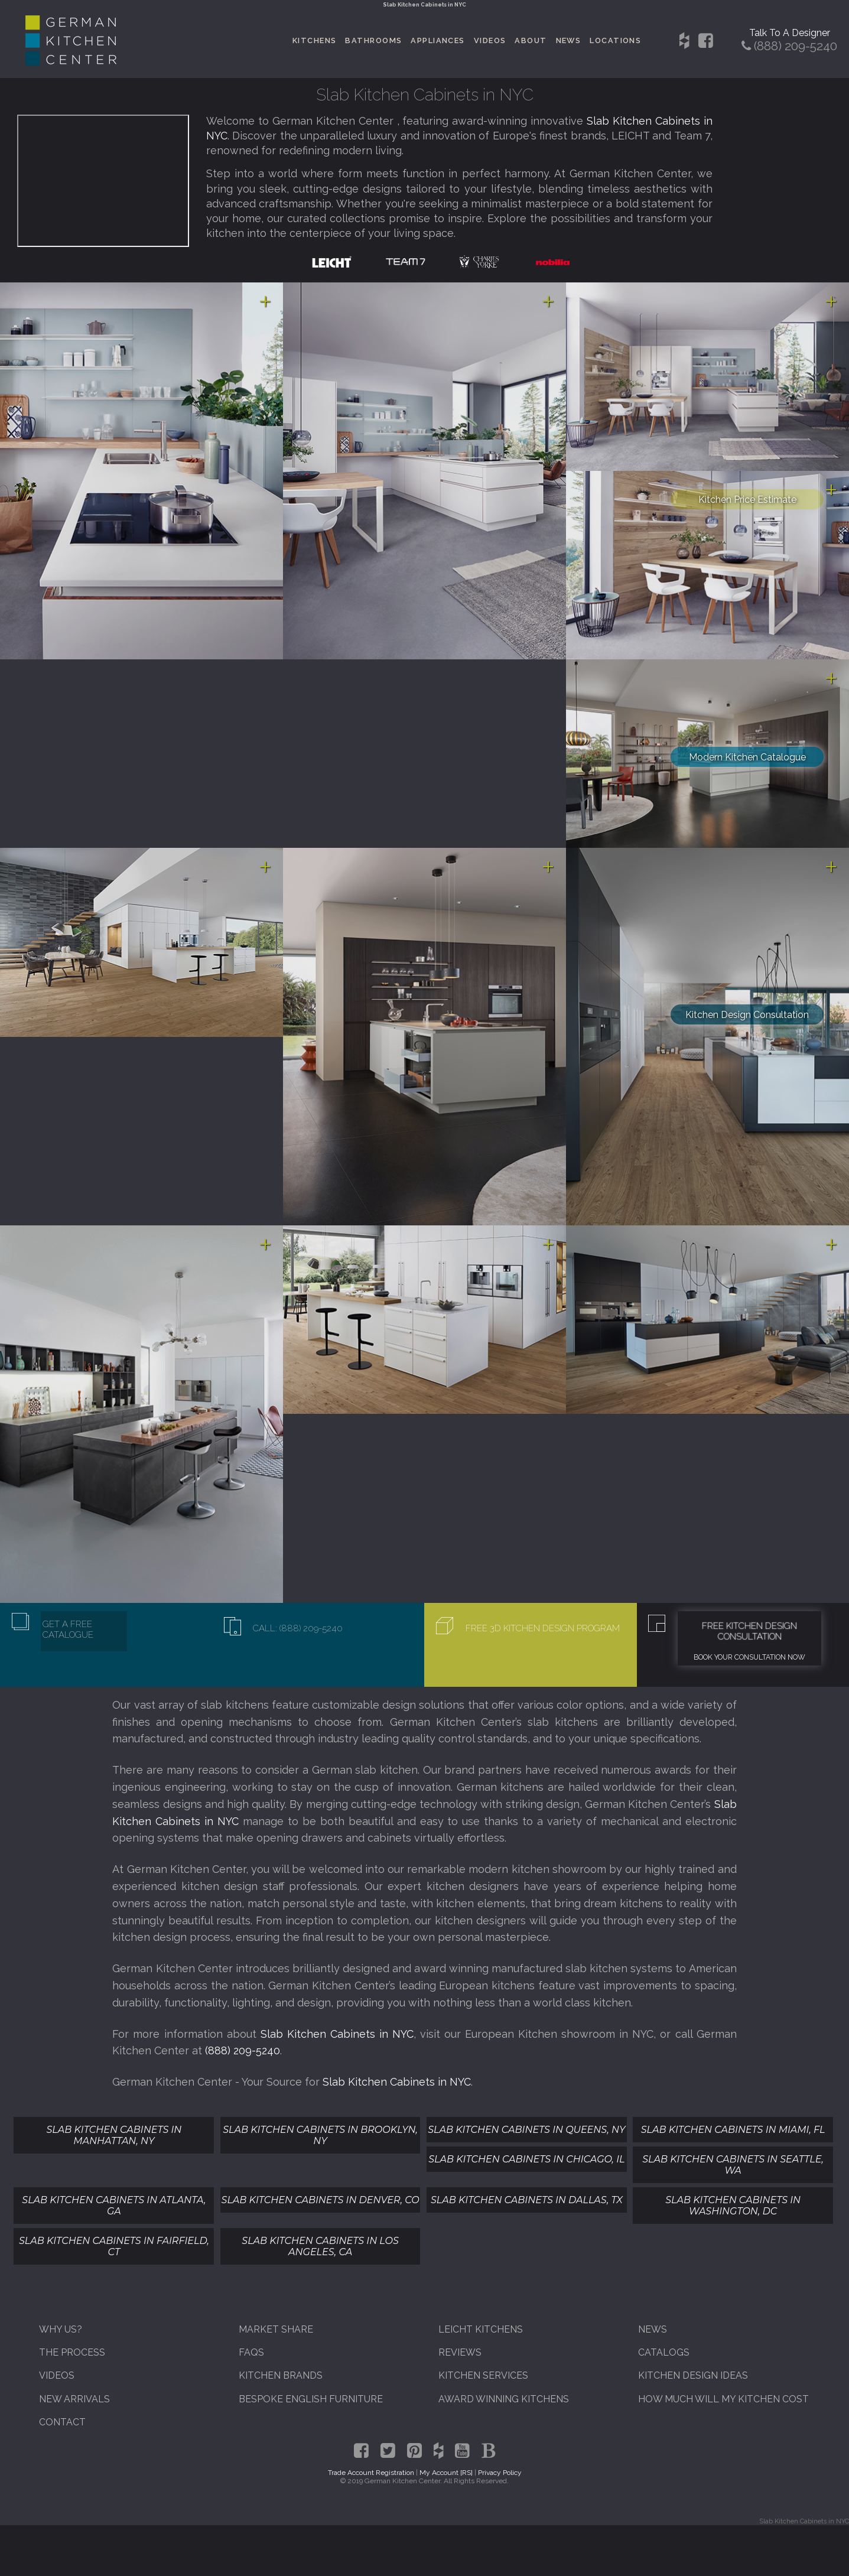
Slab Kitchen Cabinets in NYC (337, 2034)
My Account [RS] (446, 2472)
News (568, 40)
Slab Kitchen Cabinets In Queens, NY (526, 2129)
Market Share (276, 2329)
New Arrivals (74, 2399)
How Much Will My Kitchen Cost (723, 2399)
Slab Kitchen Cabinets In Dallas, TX (527, 2200)
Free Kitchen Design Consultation (749, 1631)
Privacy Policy (500, 2472)
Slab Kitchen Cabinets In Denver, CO (320, 2200)
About (531, 40)
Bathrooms (373, 40)
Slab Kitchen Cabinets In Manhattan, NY (113, 2135)
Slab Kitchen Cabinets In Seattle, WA (733, 2165)
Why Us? (60, 2329)
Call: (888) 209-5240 (298, 1628)
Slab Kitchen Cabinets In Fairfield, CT (114, 2246)
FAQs (251, 2352)
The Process (72, 2352)
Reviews (460, 2352)
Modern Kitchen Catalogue (747, 757)
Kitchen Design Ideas (693, 2375)
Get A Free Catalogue (68, 1629)
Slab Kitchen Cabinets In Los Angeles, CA (320, 2246)
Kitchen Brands (281, 2375)
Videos (490, 40)
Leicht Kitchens (480, 2329)
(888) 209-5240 (242, 2050)
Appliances (437, 40)
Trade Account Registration (371, 2472)
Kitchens (314, 40)
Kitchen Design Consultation (747, 1014)
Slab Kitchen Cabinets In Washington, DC (733, 2205)
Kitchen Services (483, 2375)
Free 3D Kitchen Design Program (543, 1628)
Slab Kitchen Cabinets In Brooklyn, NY (320, 2135)
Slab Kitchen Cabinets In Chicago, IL (526, 2159)
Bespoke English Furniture (311, 2399)
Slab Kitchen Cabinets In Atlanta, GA (114, 2205)
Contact (62, 2422)
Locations (615, 40)
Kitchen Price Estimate (747, 499)
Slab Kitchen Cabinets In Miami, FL (733, 2129)
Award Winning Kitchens (503, 2399)
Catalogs (663, 2352)
